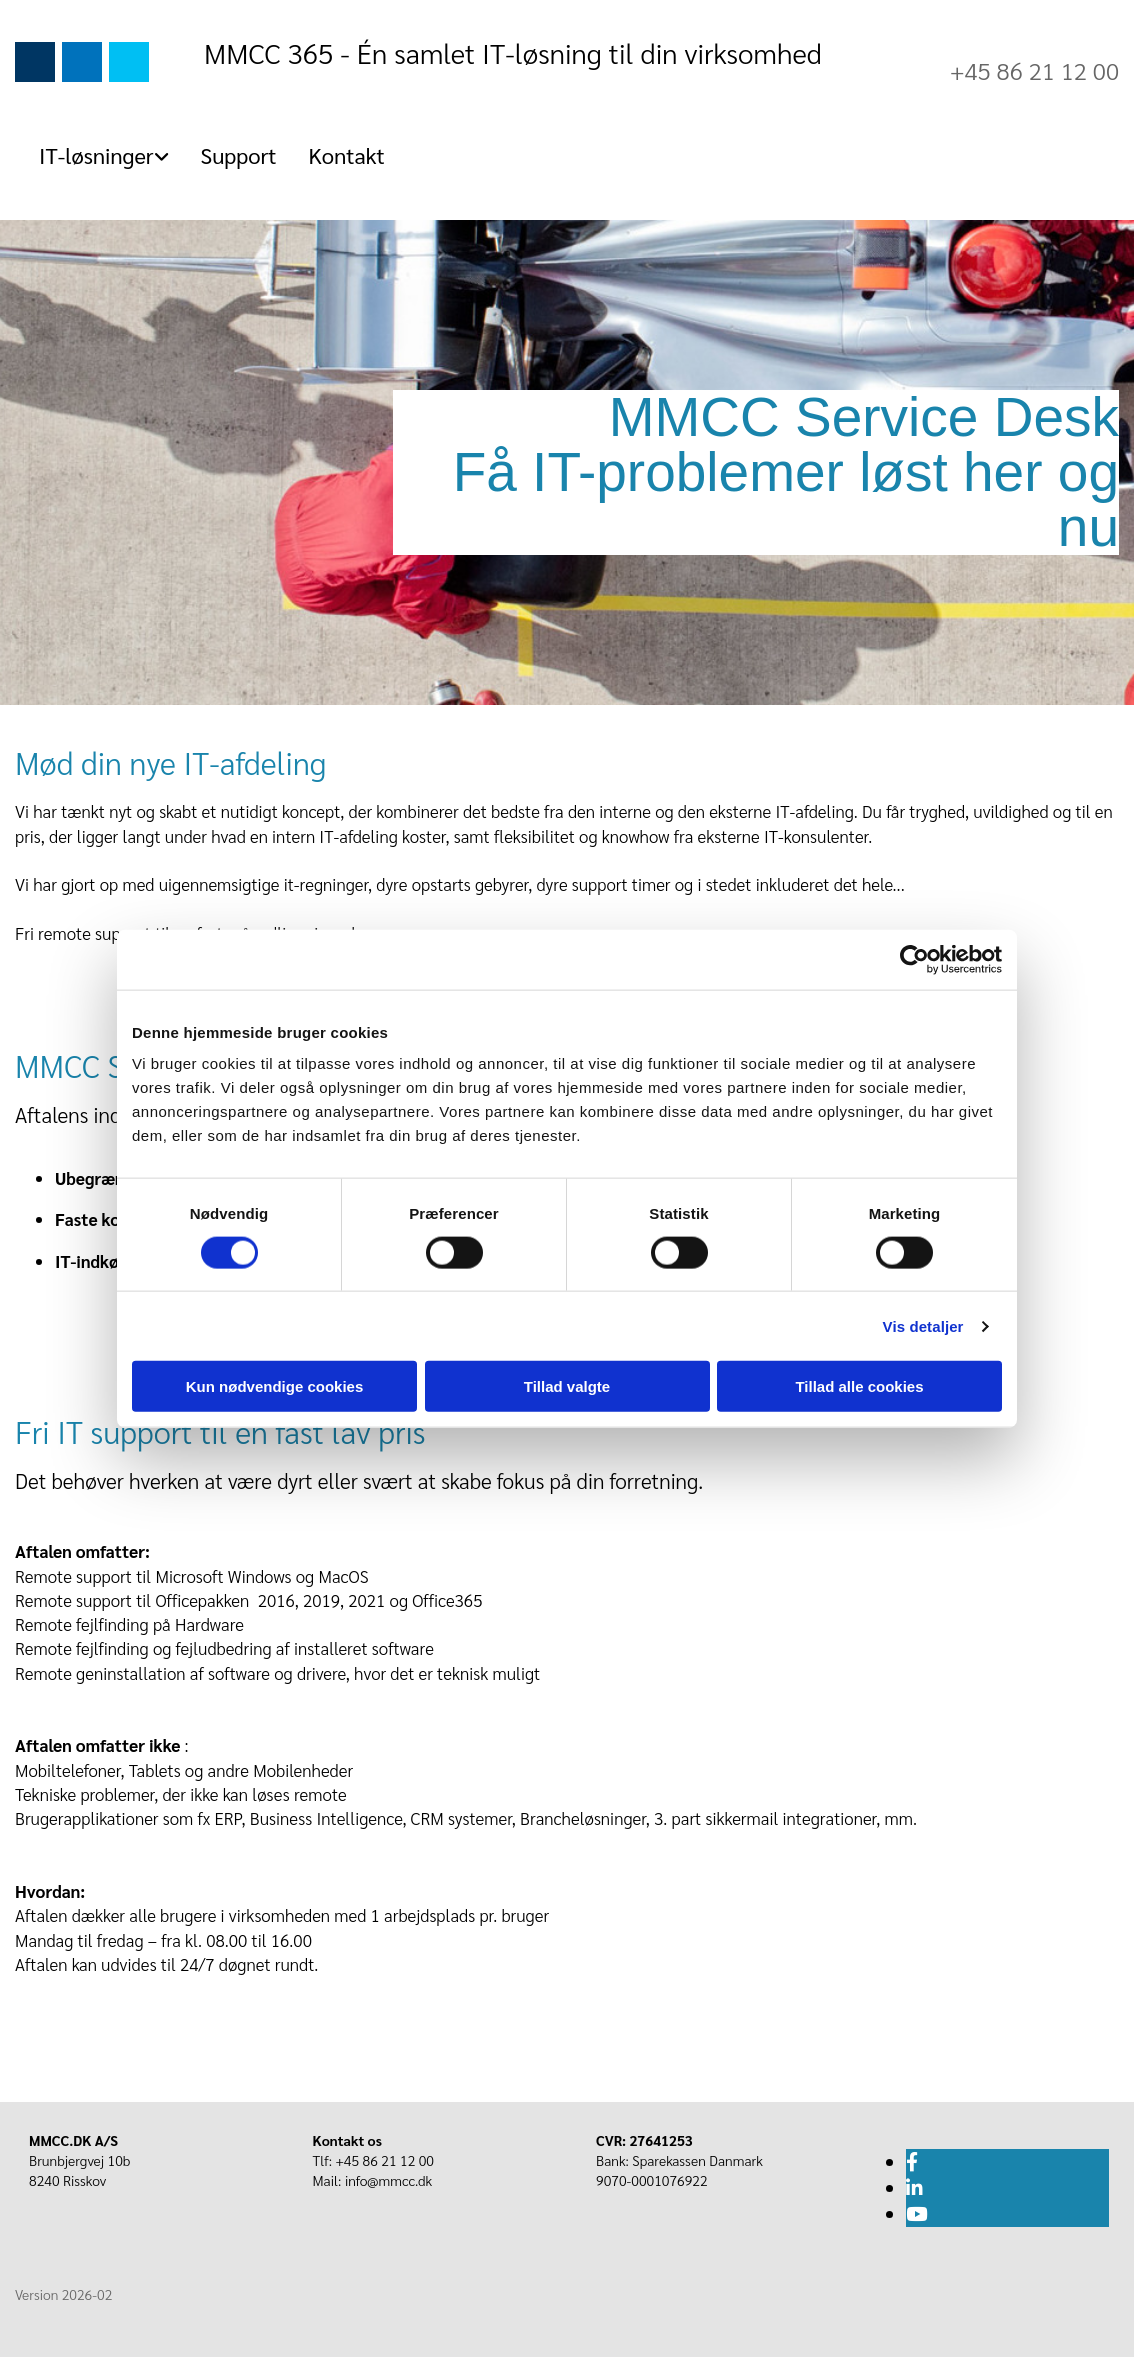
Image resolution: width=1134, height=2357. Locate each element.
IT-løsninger (96, 155)
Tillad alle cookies (859, 1386)
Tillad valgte (567, 1386)
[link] (96, 154)
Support (239, 155)
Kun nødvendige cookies (275, 1386)
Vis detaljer (923, 1325)
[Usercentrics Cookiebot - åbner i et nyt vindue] (914, 959)
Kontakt (347, 155)
